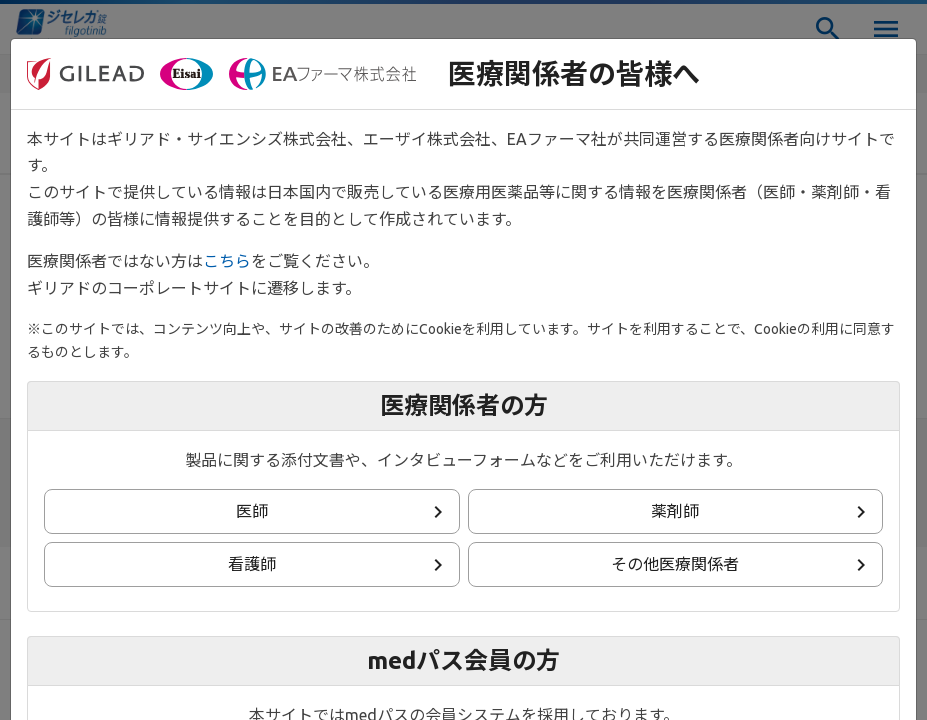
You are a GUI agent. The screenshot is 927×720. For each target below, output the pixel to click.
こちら (227, 261)
